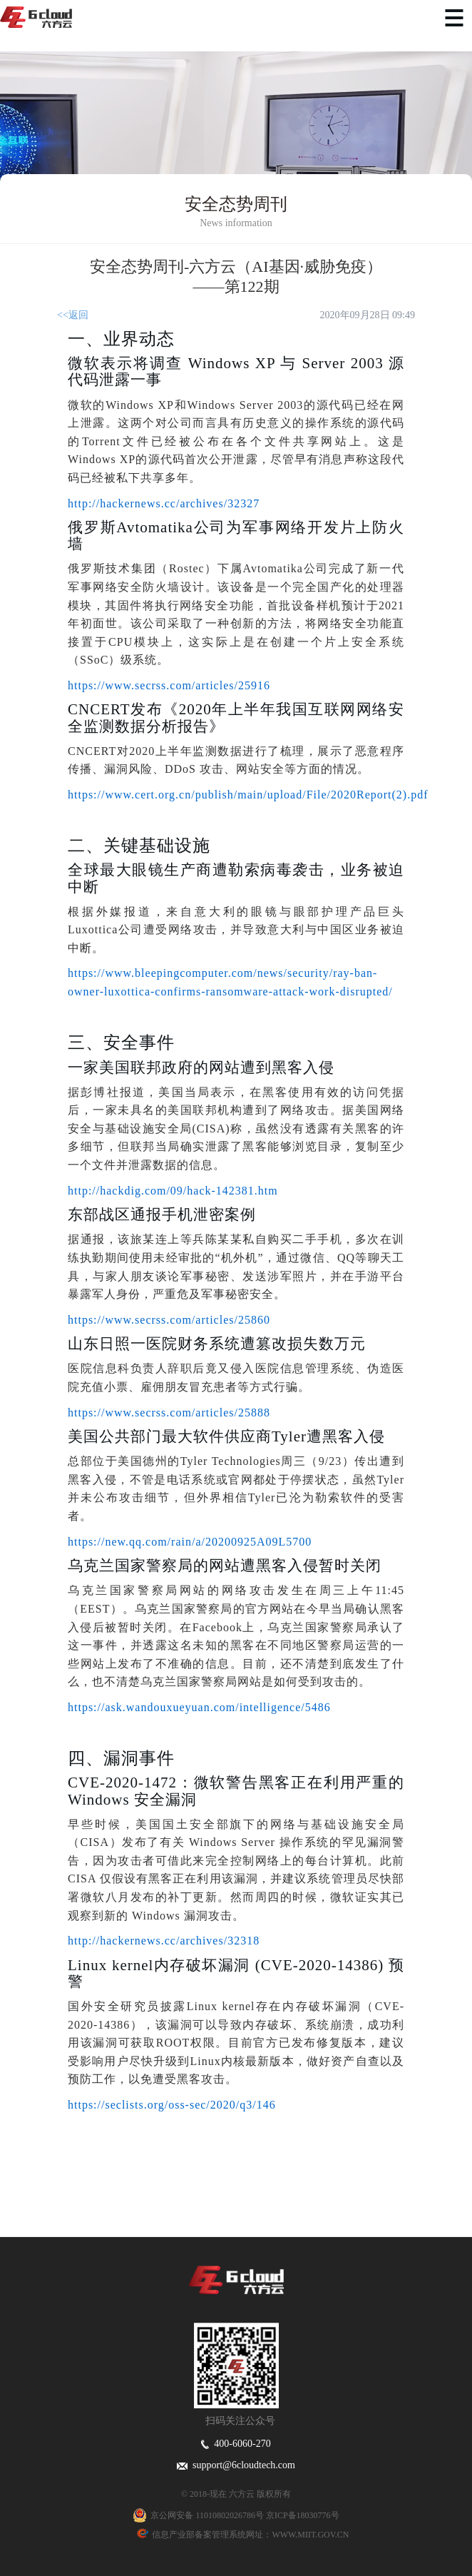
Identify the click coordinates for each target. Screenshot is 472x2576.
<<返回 (72, 315)
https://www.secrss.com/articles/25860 (169, 1320)
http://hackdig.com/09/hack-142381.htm (173, 1191)
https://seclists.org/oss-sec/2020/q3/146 (172, 2105)
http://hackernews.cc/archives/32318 (164, 1940)
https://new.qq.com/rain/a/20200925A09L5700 (190, 1542)
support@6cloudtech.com (236, 2465)
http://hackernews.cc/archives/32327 (164, 503)
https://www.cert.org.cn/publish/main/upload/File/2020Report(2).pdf (248, 794)
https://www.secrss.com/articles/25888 (169, 1412)
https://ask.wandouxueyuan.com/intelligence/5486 (199, 1707)
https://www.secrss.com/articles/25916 (169, 685)
